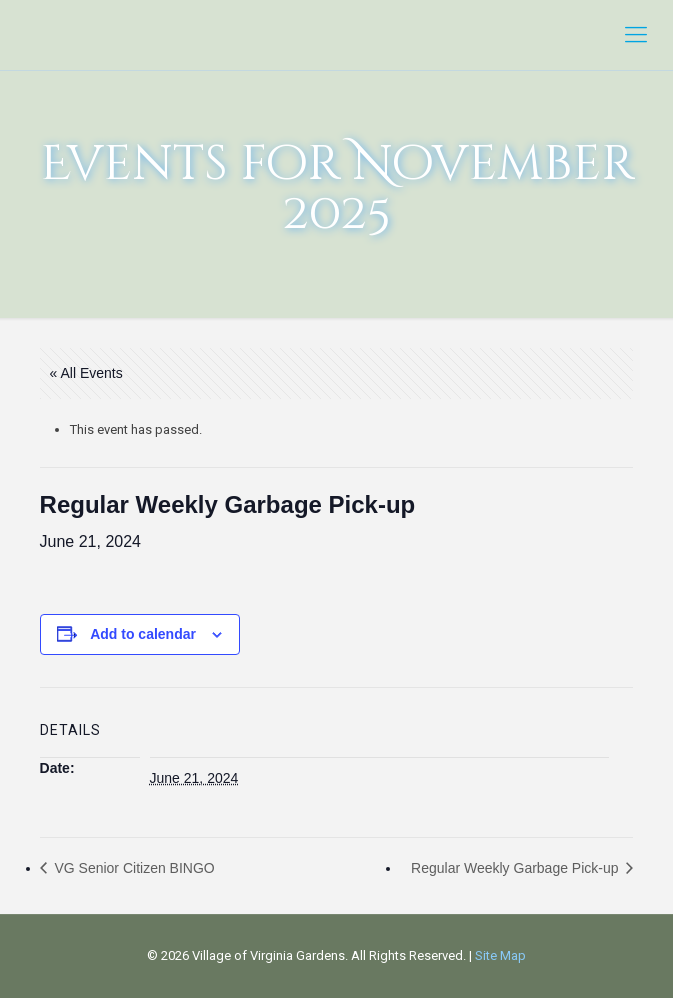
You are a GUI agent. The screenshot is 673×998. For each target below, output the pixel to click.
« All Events (86, 373)
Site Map (500, 955)
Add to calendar (143, 634)
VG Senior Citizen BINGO (133, 868)
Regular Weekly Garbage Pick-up (516, 868)
